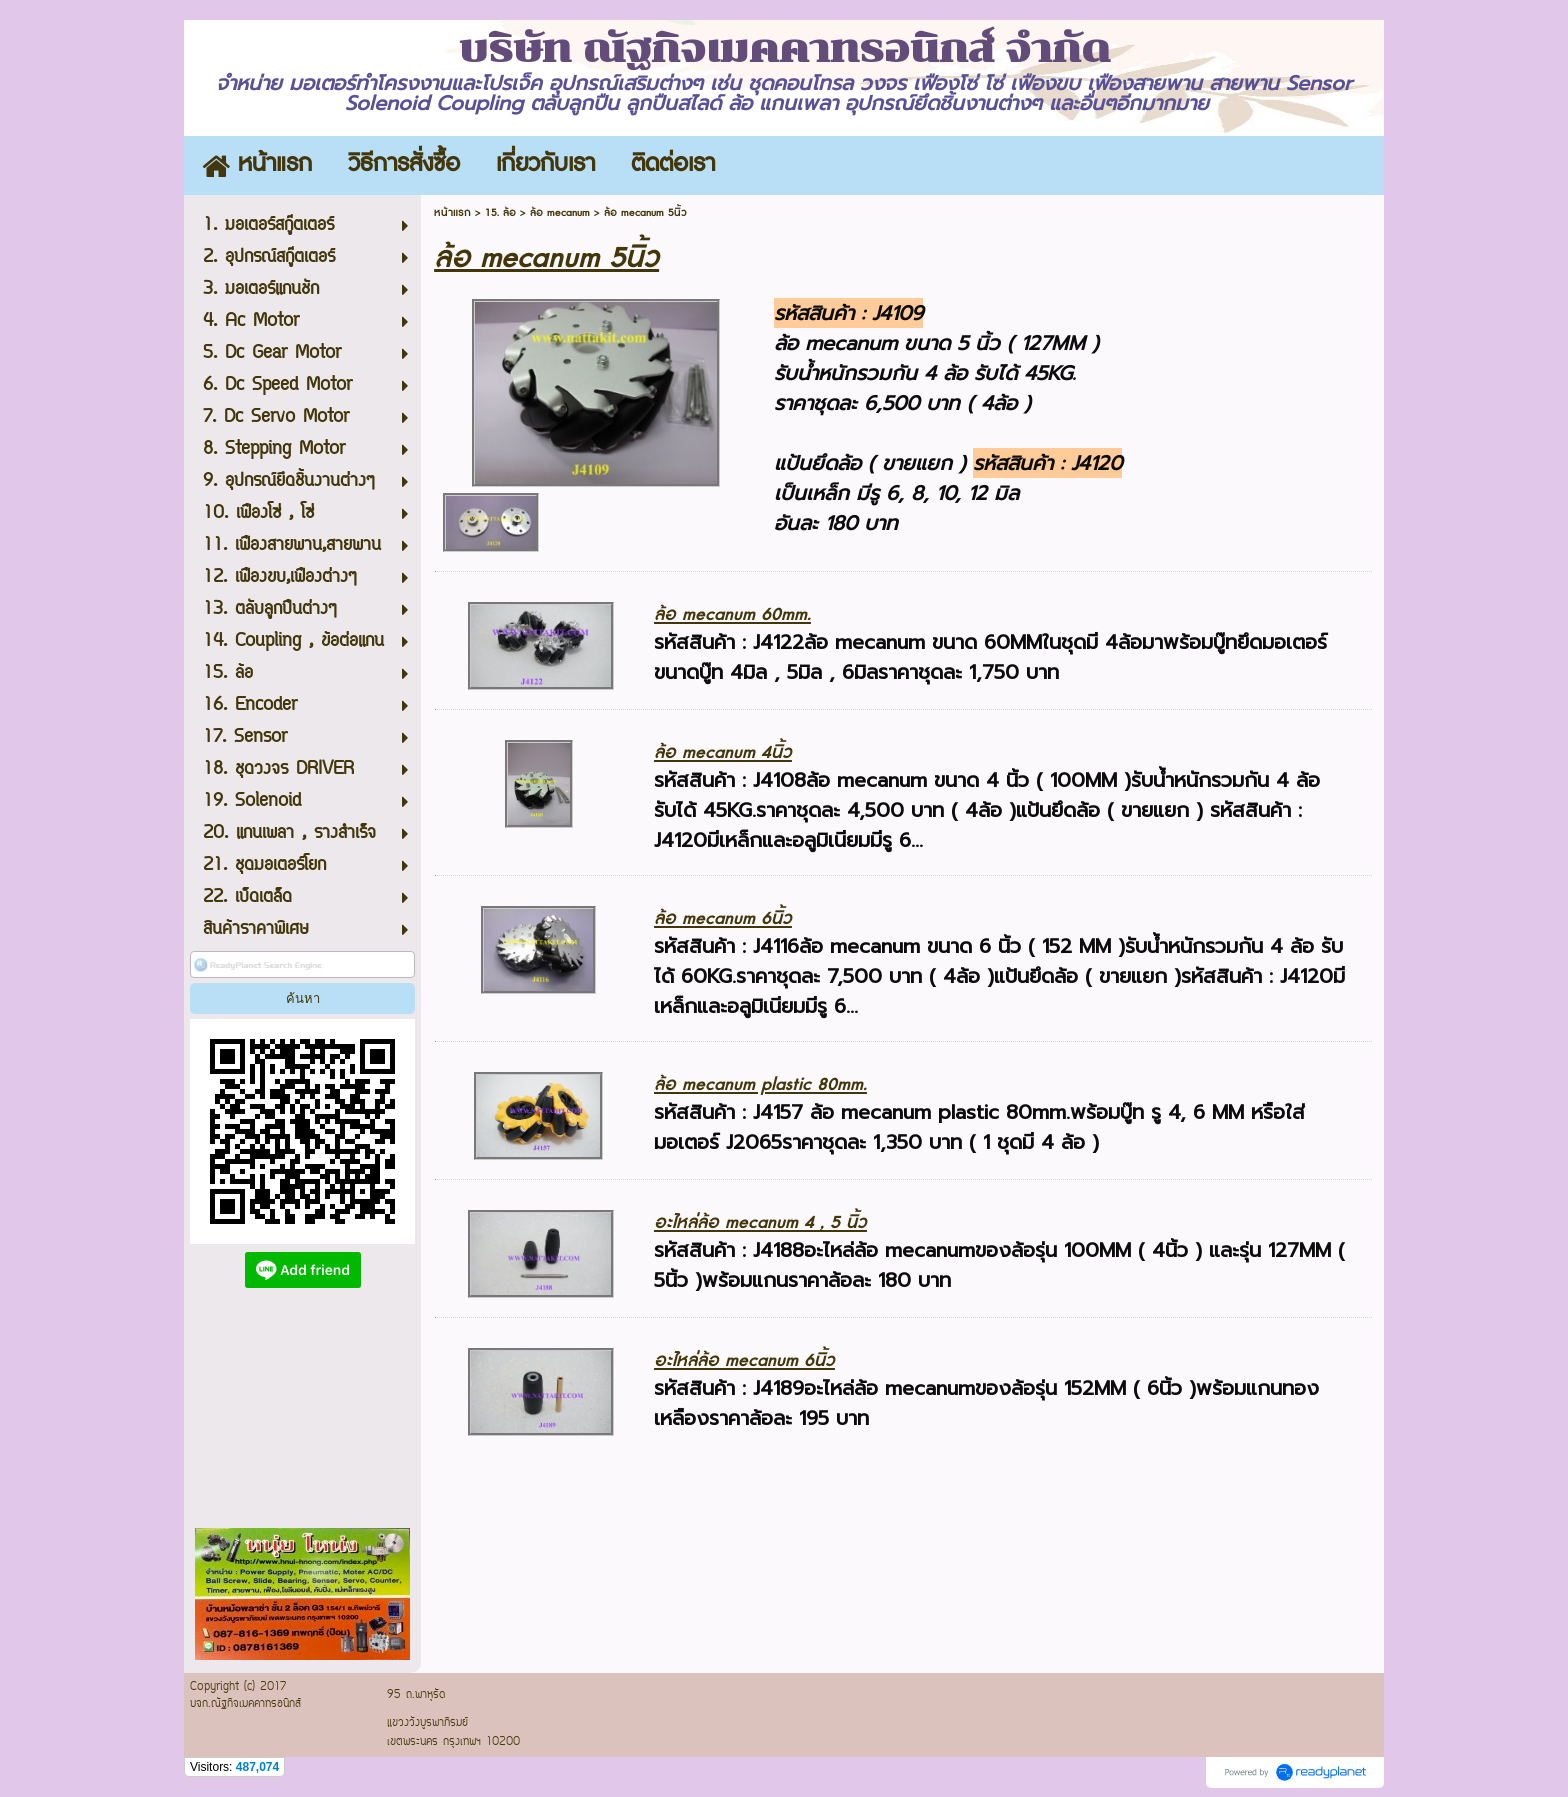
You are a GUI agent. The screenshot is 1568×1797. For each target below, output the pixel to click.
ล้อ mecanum (560, 212)
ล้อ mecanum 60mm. (732, 614)
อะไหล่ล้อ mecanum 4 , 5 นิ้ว (760, 1222)
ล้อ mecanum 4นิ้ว (723, 752)
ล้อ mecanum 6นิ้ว (723, 918)
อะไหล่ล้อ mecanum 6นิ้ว (744, 1360)
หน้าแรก (452, 212)
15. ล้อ (500, 212)
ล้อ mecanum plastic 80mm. (760, 1084)
